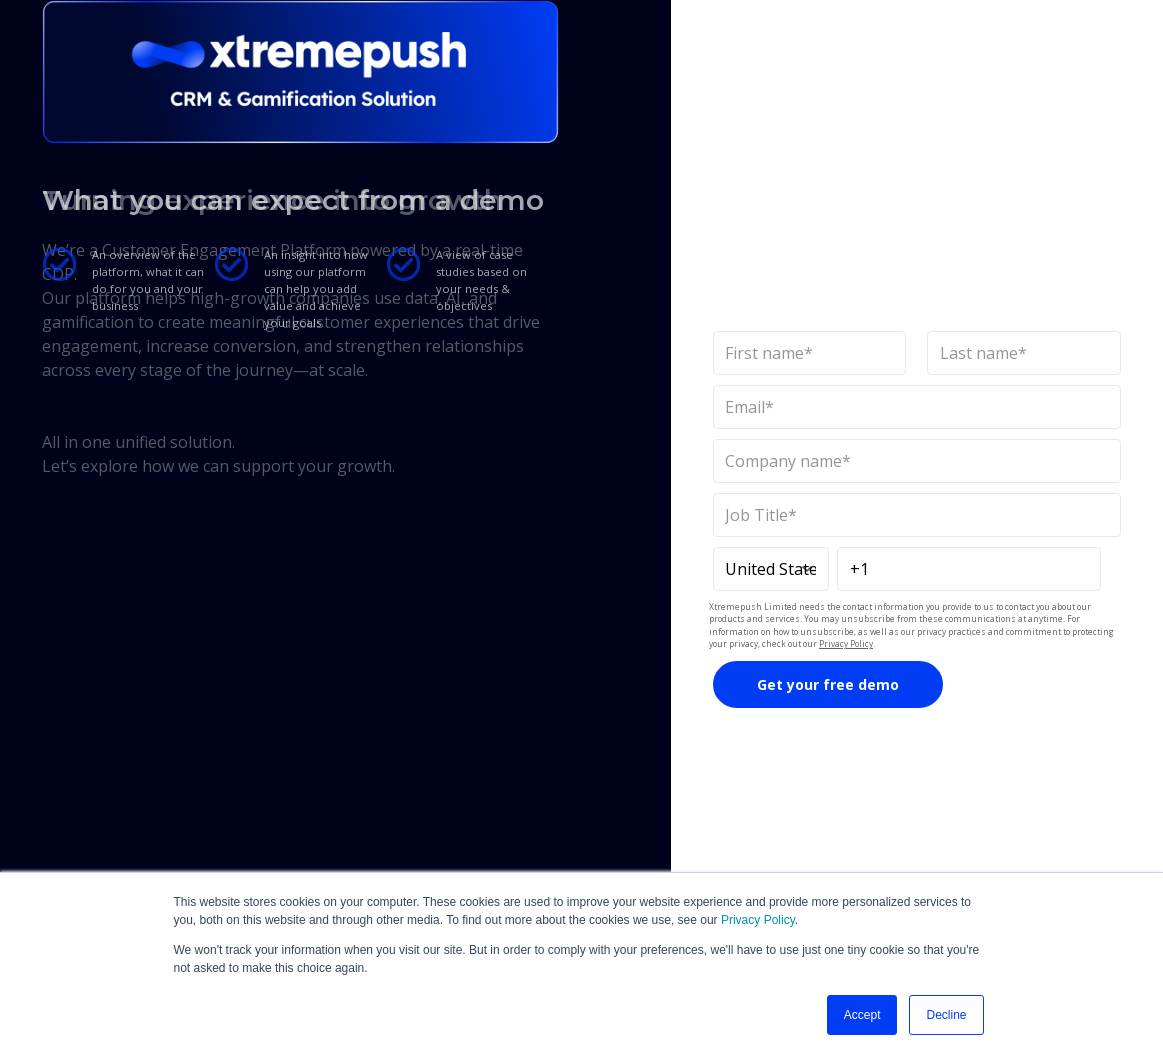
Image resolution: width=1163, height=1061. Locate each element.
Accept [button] (862, 1015)
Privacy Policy (758, 920)
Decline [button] (946, 1015)
